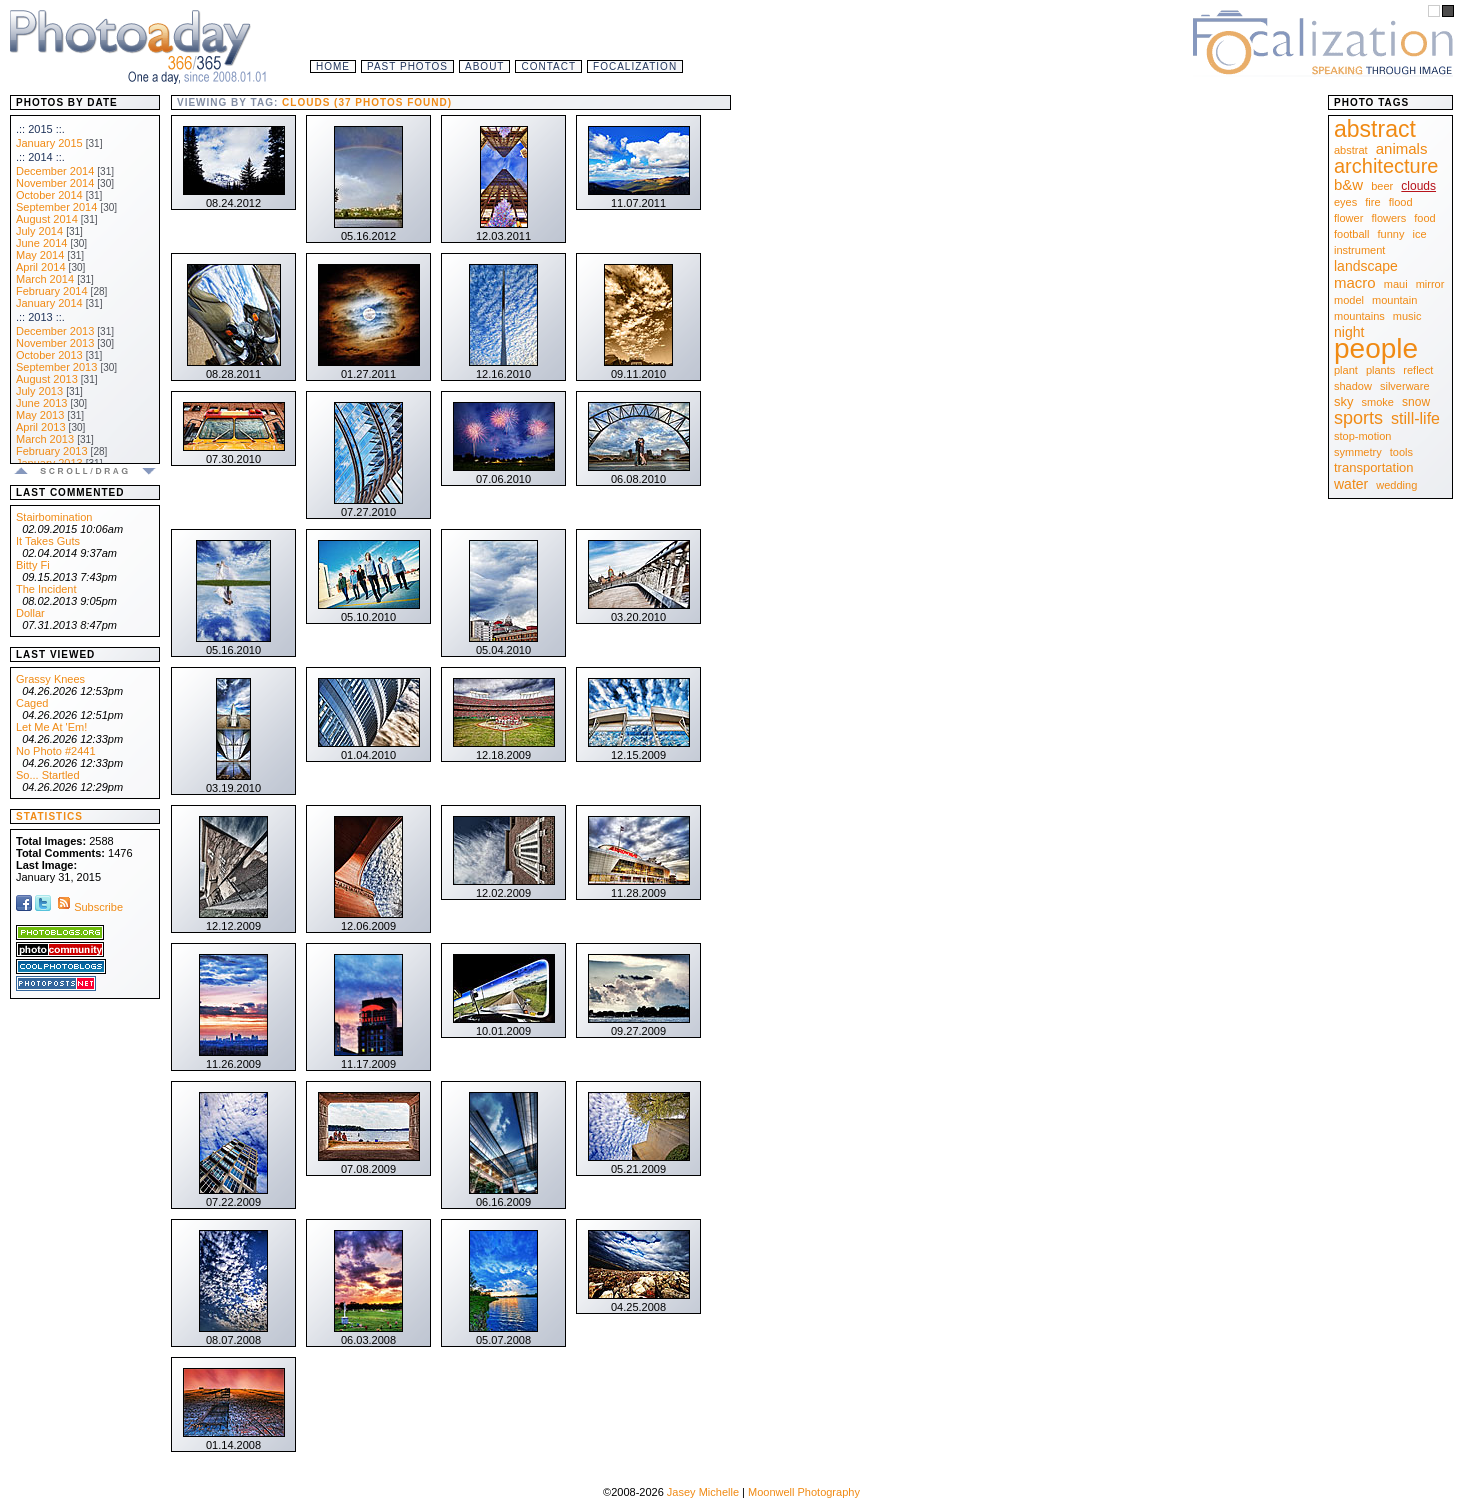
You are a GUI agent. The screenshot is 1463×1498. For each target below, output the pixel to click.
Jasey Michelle (703, 1492)
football (1351, 234)
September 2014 (56, 207)
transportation (1374, 467)
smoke (1378, 402)
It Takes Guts (48, 541)
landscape (1366, 266)
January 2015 (49, 143)
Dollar (30, 613)
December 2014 (55, 171)
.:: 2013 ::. (40, 317)
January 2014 (49, 303)
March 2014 (45, 279)
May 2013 (40, 415)
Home (333, 66)
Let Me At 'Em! (51, 727)
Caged (32, 703)
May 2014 (40, 255)
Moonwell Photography (804, 1492)
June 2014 (41, 243)
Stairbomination (54, 517)
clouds (1418, 186)
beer (1382, 186)
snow (1416, 402)
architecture (1386, 166)
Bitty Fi (33, 565)
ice (1420, 234)
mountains (1359, 316)
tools (1401, 452)
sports (1358, 418)
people (1376, 348)
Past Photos (407, 66)
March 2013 (45, 439)
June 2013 (41, 403)
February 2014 (52, 291)
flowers (1388, 218)
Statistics (49, 816)
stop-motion (1362, 436)
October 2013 (49, 355)
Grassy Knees (50, 679)
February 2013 (52, 451)
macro (1355, 282)
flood (1401, 202)
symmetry (1358, 452)
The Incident (46, 589)
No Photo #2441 (56, 751)
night (1349, 332)
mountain (1394, 300)
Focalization (635, 66)
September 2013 (56, 367)
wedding (1396, 485)
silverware (1405, 386)
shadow (1353, 386)
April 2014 (41, 267)
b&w (1348, 184)
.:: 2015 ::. (40, 129)
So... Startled (48, 775)
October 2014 (49, 195)
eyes (1345, 202)
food (1424, 218)
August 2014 (47, 219)
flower (1348, 218)
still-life (1415, 418)
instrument (1359, 250)
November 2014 (55, 183)
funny (1391, 234)
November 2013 (55, 343)
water (1351, 484)
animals (1402, 148)
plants (1380, 370)
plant (1346, 370)
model (1349, 300)
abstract (1375, 129)
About (484, 66)
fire (1372, 202)
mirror (1430, 284)
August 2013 (47, 379)
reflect (1418, 370)
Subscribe (88, 907)
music (1407, 316)
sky (1344, 401)
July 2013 (39, 391)
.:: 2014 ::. (40, 157)
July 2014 (39, 231)
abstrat (1351, 150)
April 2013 (41, 427)
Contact (548, 66)
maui (1396, 284)
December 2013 (55, 331)
